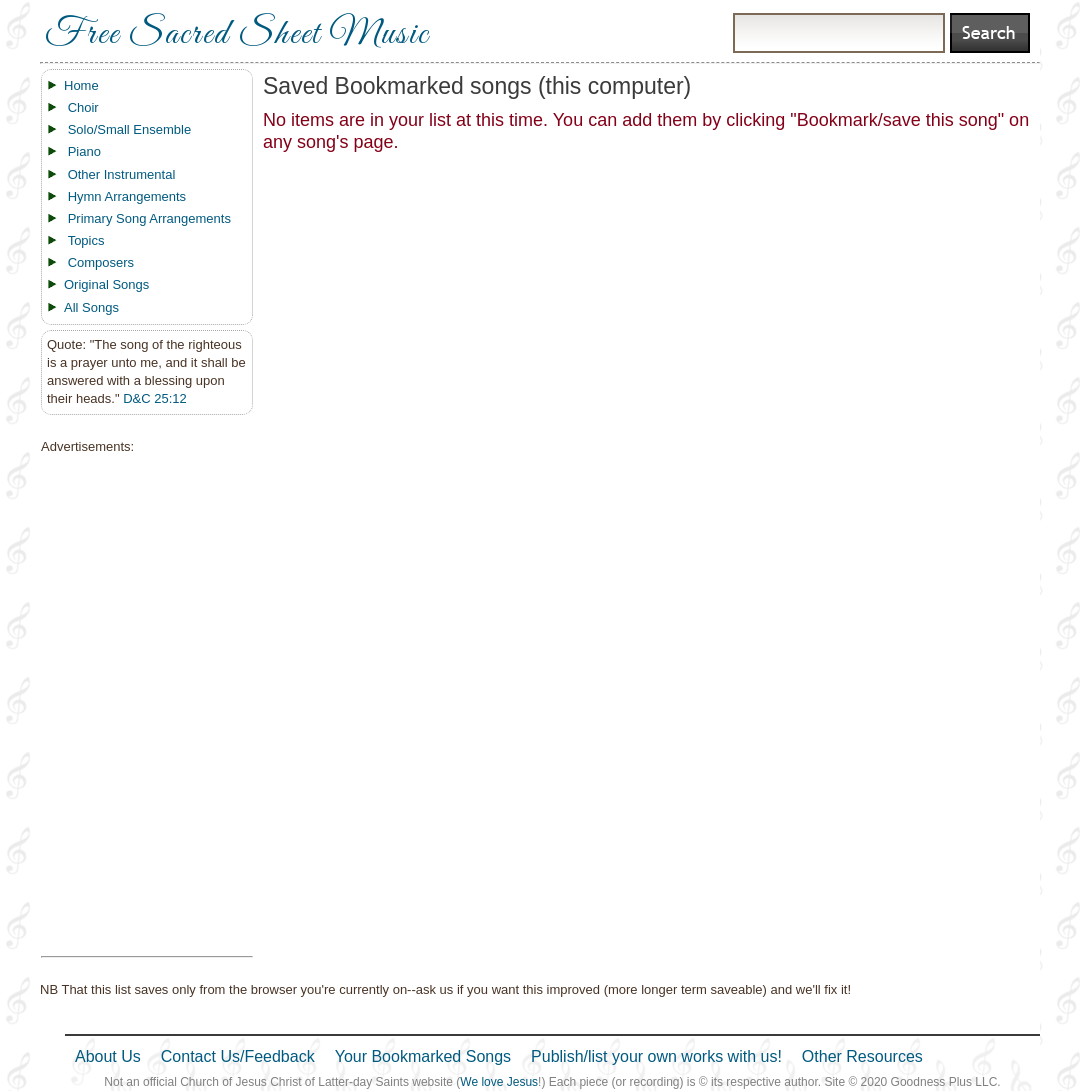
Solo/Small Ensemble (130, 129)
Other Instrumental (122, 174)
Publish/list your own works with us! (656, 1056)
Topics (86, 240)
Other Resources (862, 1056)
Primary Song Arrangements (149, 218)
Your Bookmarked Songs (423, 1056)
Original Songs (106, 284)
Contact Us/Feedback (238, 1056)
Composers (101, 262)
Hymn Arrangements (127, 196)
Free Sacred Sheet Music (237, 35)
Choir (83, 107)
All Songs (91, 307)
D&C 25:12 (155, 398)
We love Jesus (499, 1082)
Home (81, 85)
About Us (108, 1056)
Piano (84, 151)
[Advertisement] (141, 706)
